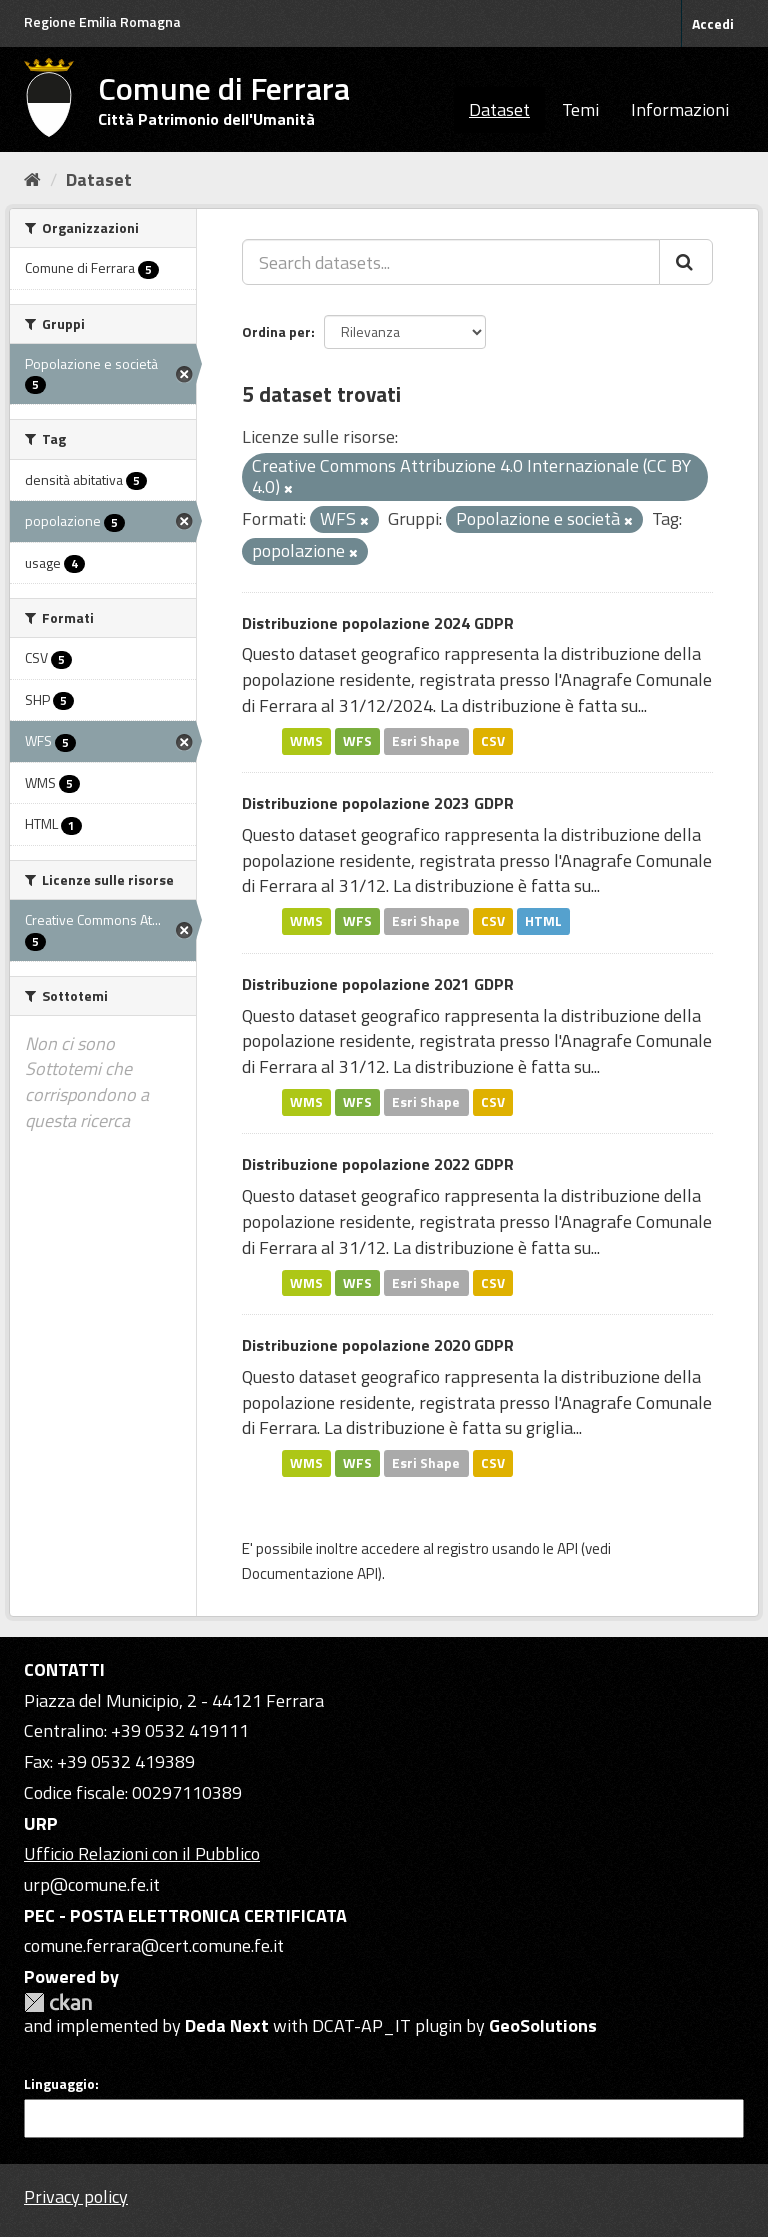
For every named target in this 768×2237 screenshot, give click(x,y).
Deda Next (227, 2025)
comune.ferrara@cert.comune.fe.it (154, 1945)
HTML (543, 921)
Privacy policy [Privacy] (76, 2196)
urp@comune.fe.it (92, 1884)
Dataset (499, 109)
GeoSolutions (543, 2025)
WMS (306, 741)
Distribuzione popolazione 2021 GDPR (378, 984)
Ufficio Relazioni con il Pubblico (142, 1853)
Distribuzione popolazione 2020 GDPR (378, 1345)
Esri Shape (426, 741)
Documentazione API (310, 1573)
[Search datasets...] (451, 262)
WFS (357, 741)
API (567, 1548)
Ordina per (276, 331)
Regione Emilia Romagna (102, 21)
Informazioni (680, 109)
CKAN (58, 2002)
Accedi (713, 23)
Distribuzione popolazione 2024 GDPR (378, 623)
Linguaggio (59, 2084)
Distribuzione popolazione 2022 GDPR (378, 1164)
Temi (580, 109)
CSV (493, 741)
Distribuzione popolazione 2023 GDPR (378, 803)
